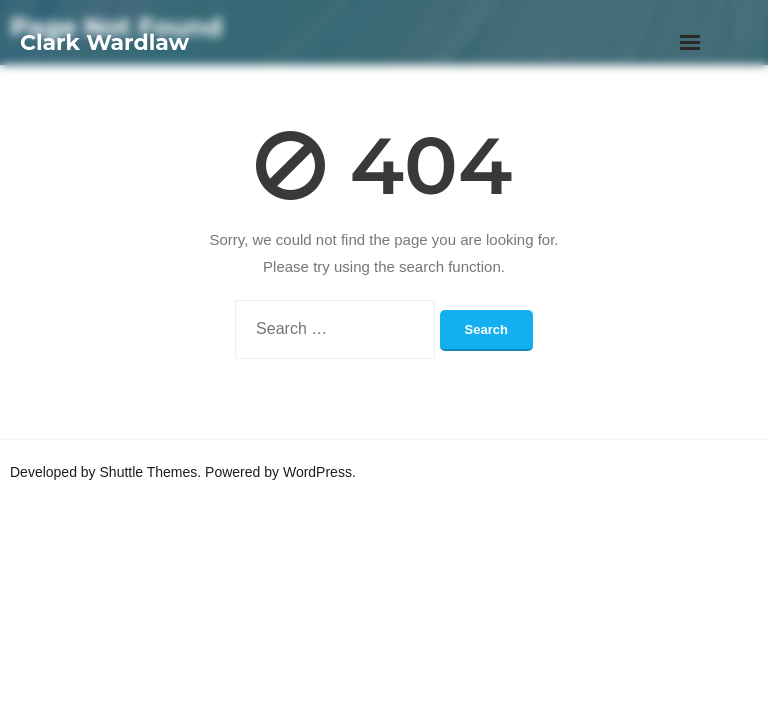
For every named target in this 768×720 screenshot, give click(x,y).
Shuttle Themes (149, 472)
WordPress (317, 472)
